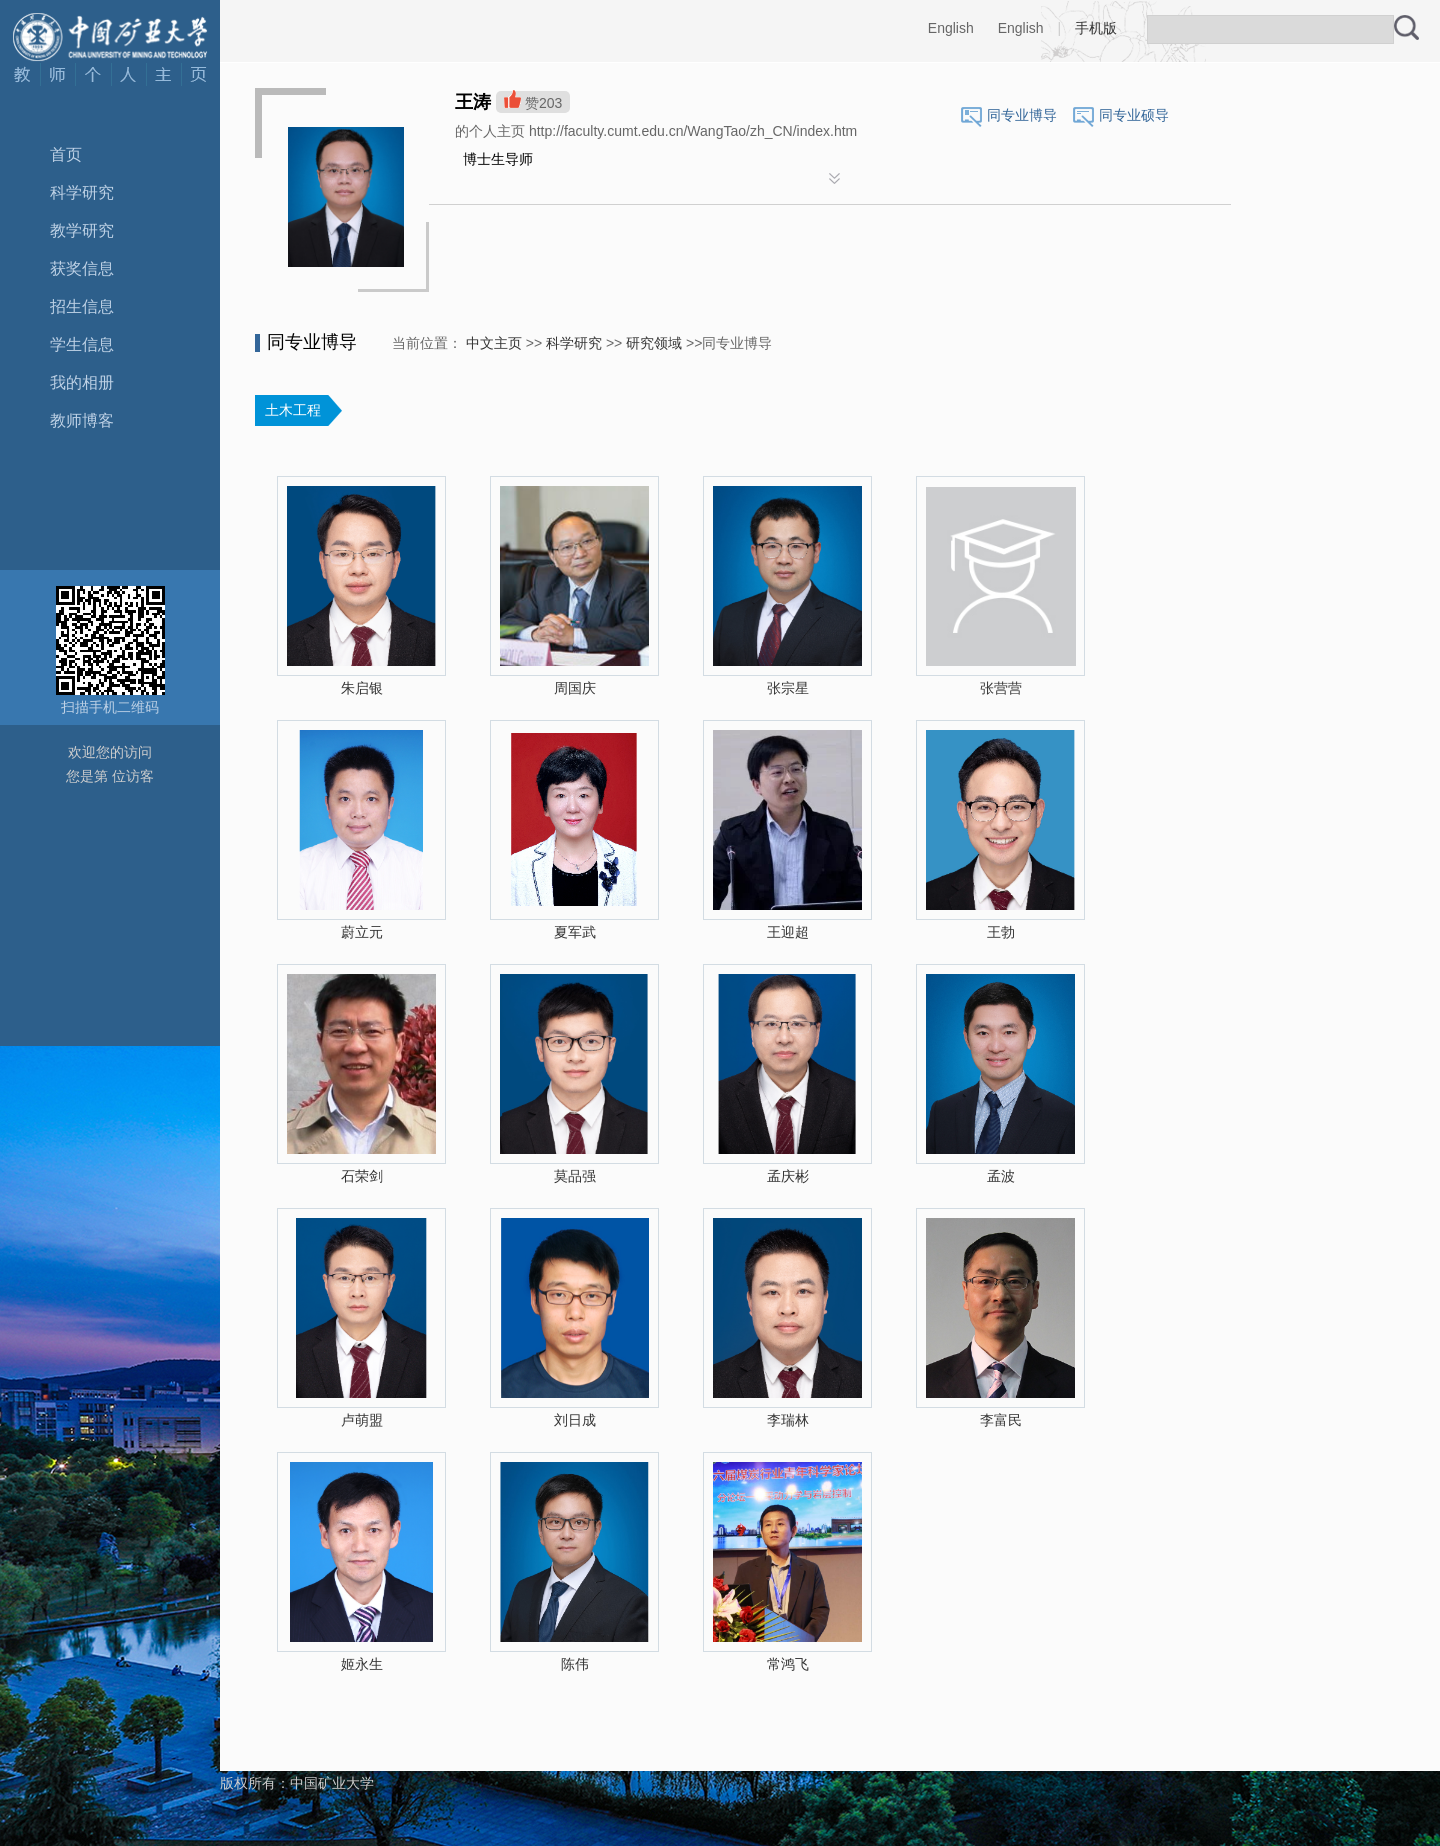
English (951, 28)
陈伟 (575, 1664)
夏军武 (575, 932)
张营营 (1001, 688)
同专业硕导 (1134, 115)
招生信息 (82, 306)
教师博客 (82, 420)
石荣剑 (362, 1176)
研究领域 (654, 343)
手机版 (1096, 28)
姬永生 (362, 1664)
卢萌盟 (362, 1420)
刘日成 (575, 1420)
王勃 (1001, 932)
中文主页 (494, 343)
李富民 (1001, 1420)
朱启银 (362, 688)
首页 (66, 154)
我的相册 (82, 382)
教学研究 (82, 230)
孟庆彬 (788, 1176)
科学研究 (82, 192)
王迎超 (788, 932)
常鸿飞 (788, 1664)
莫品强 (575, 1176)
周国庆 (575, 688)
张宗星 (788, 688)
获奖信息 (82, 268)
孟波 (1001, 1176)
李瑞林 (788, 1420)
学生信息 (82, 344)
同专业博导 (1022, 115)
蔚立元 (362, 932)
